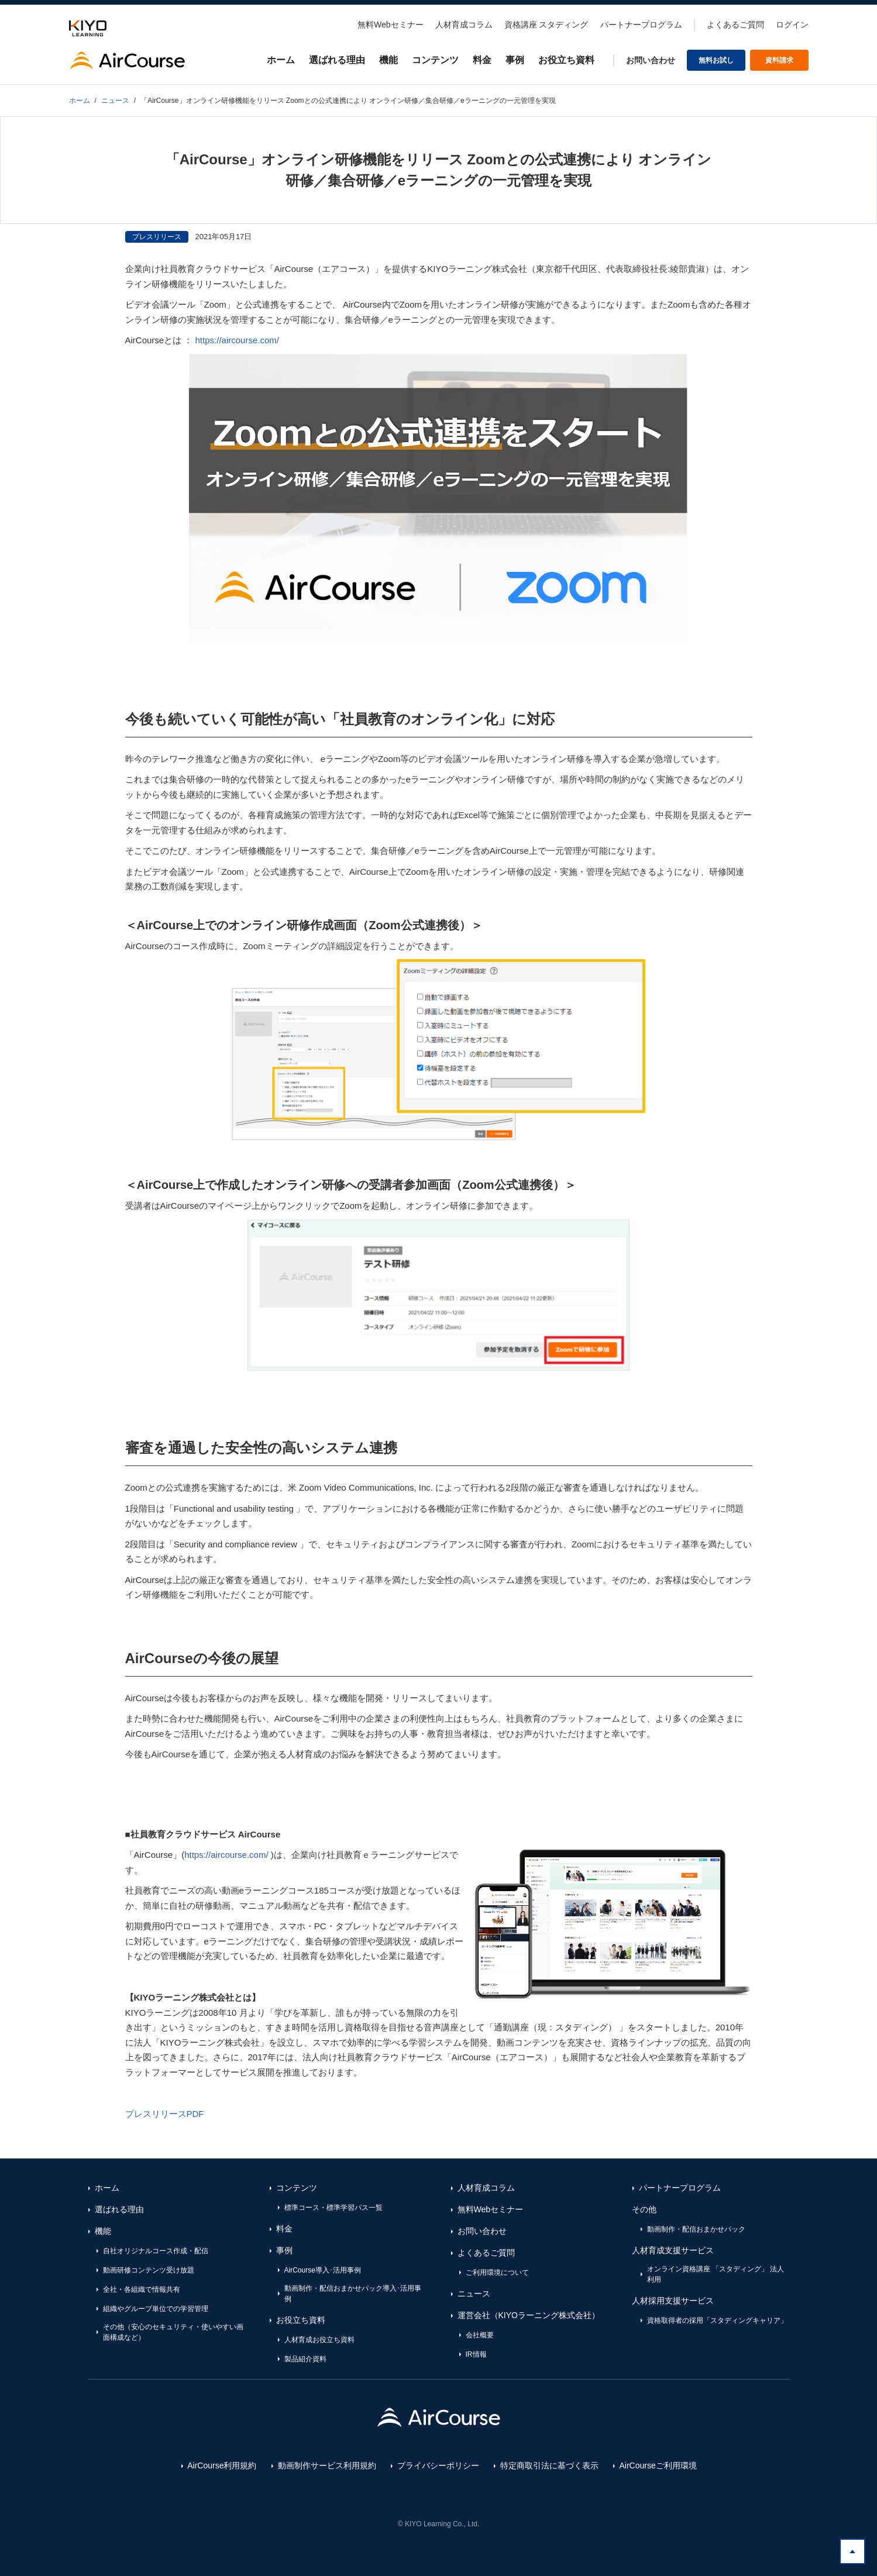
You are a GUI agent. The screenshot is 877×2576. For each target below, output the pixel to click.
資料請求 (779, 60)
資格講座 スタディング (546, 24)
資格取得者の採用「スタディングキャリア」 (717, 2320)
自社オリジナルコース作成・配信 (155, 2251)
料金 (482, 60)
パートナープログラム (641, 24)
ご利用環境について (497, 2272)
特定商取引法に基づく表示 (549, 2465)
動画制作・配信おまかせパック (696, 2229)
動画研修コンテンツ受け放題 (148, 2270)
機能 (388, 60)
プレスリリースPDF (164, 2114)
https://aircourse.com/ (237, 340)
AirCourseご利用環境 (658, 2465)
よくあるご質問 (735, 24)
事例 (514, 60)
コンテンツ (435, 60)
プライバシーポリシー (438, 2465)
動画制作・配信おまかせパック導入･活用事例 (352, 2293)
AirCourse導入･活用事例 (322, 2270)
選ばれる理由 (337, 60)
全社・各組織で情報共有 (141, 2289)
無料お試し (716, 60)
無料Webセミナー (390, 24)
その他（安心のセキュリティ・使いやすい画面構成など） (173, 2332)
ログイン (792, 24)
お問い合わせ (650, 60)
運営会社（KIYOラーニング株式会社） (529, 2315)
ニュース (474, 2293)
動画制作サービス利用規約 (327, 2465)
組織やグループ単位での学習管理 (155, 2309)
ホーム (281, 60)
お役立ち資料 (566, 60)
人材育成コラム (464, 24)
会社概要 (480, 2335)
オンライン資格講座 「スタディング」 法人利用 (716, 2274)
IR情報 (476, 2354)
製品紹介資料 (305, 2359)
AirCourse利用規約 (221, 2465)
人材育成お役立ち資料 (319, 2340)
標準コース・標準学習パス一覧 (333, 2207)
